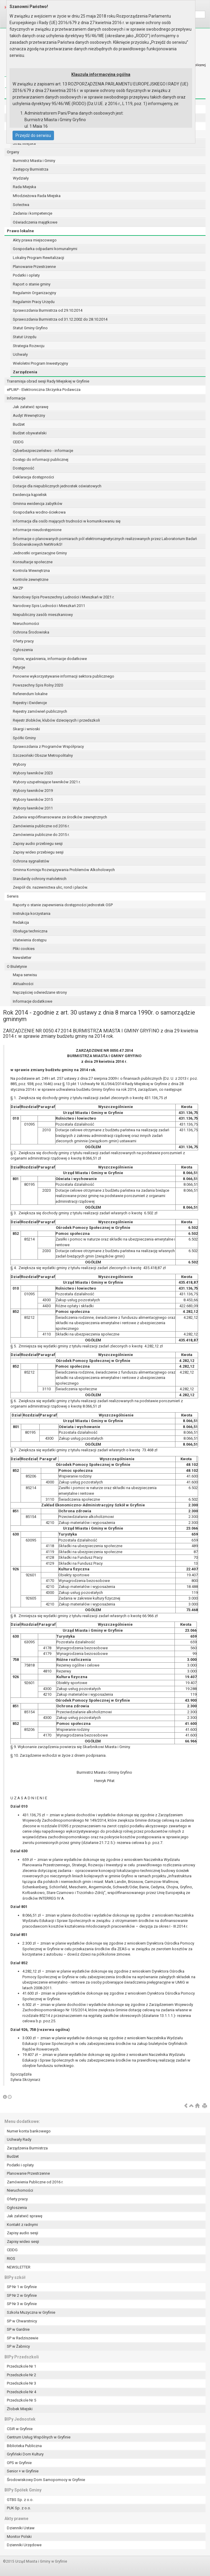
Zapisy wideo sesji (23, 2241)
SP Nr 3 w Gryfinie (22, 2304)
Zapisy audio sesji (22, 2233)
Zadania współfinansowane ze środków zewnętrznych (60, 817)
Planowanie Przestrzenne (34, 266)
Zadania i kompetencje (32, 213)
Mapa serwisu (25, 975)
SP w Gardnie (18, 2329)
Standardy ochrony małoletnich (40, 878)
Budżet (19, 424)
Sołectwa (21, 204)
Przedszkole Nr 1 (21, 2366)
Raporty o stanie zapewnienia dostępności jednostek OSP (63, 905)
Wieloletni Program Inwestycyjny (40, 363)
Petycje (19, 667)
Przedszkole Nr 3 (21, 2383)
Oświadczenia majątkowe (35, 222)
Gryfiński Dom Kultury (25, 2454)
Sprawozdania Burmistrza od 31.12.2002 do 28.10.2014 (60, 319)
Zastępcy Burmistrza (30, 169)
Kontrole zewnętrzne (30, 579)
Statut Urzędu (24, 337)
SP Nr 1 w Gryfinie (22, 2287)
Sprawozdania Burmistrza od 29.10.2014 (47, 310)
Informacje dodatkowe (32, 1001)
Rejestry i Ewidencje (30, 702)
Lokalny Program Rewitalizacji (38, 257)
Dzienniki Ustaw (21, 2528)
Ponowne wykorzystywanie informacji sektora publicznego (63, 676)
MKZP (18, 588)
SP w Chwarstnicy (22, 2321)
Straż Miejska (24, 143)
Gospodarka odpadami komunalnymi (45, 248)
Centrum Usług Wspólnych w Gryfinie (38, 2437)
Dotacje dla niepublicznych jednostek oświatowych (57, 486)
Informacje (16, 398)
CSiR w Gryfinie (20, 2429)
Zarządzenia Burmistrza (27, 2148)
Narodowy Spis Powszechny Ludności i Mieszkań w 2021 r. (63, 597)
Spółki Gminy (24, 738)
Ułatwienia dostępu (30, 940)
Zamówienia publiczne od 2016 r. (41, 826)
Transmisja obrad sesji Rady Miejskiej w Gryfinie (48, 381)
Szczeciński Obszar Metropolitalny (43, 755)
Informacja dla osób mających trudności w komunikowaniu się (67, 521)
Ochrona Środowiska (31, 632)
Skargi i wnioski (26, 729)
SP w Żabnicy (18, 2346)
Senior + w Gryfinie (22, 2471)
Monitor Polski (19, 2536)
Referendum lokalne (30, 694)
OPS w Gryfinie (19, 2462)
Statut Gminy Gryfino (30, 328)
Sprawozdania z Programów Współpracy (48, 746)
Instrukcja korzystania (31, 913)
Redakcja (21, 922)
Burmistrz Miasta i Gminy (34, 160)
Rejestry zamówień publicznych (40, 711)
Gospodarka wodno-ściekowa (39, 512)
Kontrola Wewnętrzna (31, 570)
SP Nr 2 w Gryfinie (22, 2295)
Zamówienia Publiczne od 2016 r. (35, 2182)
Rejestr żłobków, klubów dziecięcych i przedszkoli (56, 720)
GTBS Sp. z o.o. (20, 2499)
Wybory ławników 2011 (33, 808)
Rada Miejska (24, 187)
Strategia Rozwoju (28, 346)
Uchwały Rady (19, 2139)
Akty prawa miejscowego (35, 240)
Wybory (19, 764)
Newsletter (22, 957)
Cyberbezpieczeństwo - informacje (43, 450)
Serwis (12, 896)
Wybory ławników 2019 (33, 790)
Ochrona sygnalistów (31, 861)
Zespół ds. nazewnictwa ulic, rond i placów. (50, 887)
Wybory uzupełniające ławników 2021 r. (47, 782)
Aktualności (23, 984)
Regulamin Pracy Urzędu (34, 301)
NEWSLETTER (18, 2267)
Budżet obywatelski (30, 433)
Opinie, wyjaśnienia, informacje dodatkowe (50, 658)
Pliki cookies (24, 948)
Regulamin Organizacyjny (34, 293)
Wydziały (21, 178)
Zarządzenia (25, 372)
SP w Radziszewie (22, 2338)
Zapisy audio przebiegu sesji (38, 843)
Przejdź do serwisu (33, 135)
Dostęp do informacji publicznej (40, 459)
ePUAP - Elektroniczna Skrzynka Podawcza (44, 389)
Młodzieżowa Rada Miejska (37, 196)
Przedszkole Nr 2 (21, 2375)
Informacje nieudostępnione (37, 530)
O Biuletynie (17, 966)
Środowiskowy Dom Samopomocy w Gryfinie (46, 2479)
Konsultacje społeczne (32, 562)
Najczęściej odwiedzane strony (40, 992)
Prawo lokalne (20, 231)
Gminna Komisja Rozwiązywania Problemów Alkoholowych (64, 869)
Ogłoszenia (23, 649)
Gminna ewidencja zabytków (37, 503)
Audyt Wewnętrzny (29, 415)
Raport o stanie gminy (31, 284)
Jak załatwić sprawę (30, 407)
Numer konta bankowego (29, 2131)
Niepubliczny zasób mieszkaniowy (43, 614)
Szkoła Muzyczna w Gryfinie (31, 2312)
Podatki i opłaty (26, 275)
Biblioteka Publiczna (24, 2446)
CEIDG (18, 442)
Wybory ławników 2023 (33, 773)
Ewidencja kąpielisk (30, 494)
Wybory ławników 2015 (33, 799)
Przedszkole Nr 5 (21, 2400)
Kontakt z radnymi (22, 2224)
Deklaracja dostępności (33, 477)
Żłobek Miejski (20, 2409)
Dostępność (23, 468)
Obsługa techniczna (30, 931)
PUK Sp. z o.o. (19, 2508)
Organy (13, 152)
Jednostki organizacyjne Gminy (40, 553)
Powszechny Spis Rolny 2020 (38, 685)
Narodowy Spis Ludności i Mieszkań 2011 (49, 605)
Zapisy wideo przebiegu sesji (38, 852)
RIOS (11, 2258)
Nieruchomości (26, 623)
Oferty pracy (23, 641)
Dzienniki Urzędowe (24, 2545)
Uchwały (20, 354)
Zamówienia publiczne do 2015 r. (41, 834)
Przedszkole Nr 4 (21, 2392)
